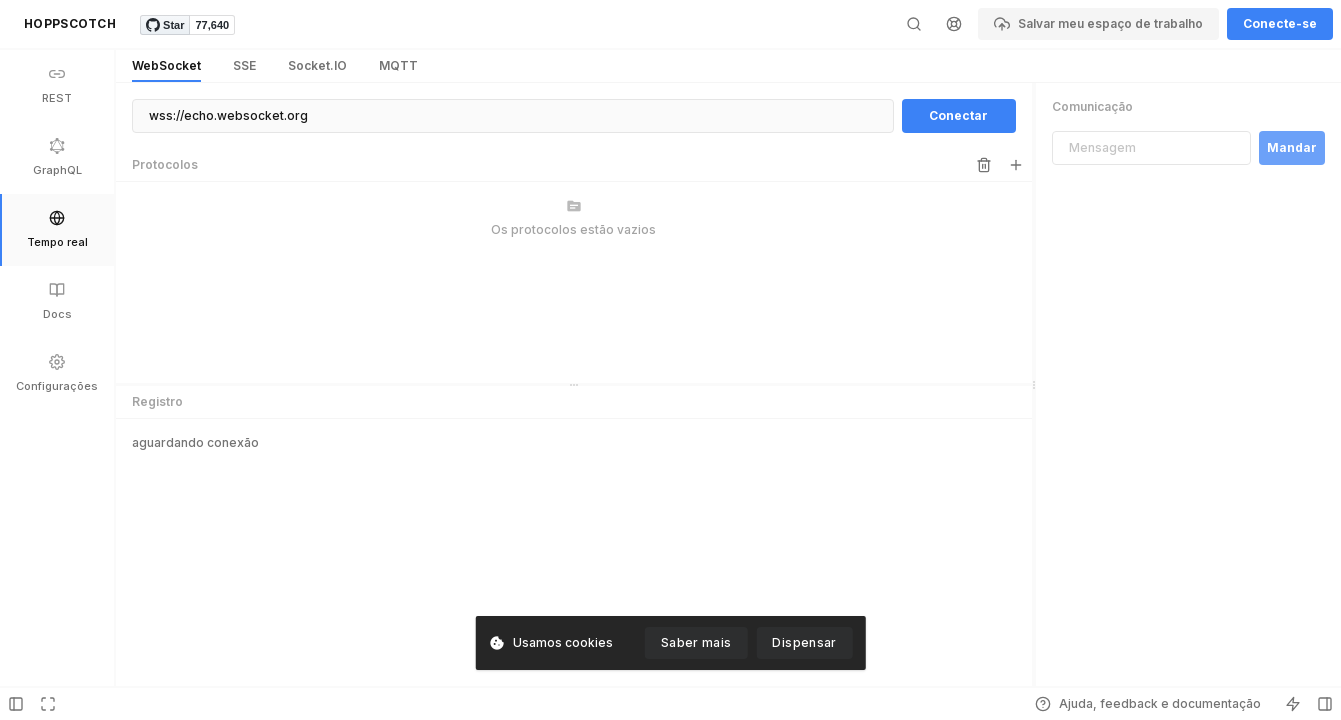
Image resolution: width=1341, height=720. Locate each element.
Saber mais (696, 642)
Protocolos (165, 164)
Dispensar (804, 642)
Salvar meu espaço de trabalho (1098, 24)
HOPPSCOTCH (70, 23)
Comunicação (1092, 106)
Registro (157, 401)
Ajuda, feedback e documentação (1148, 704)
